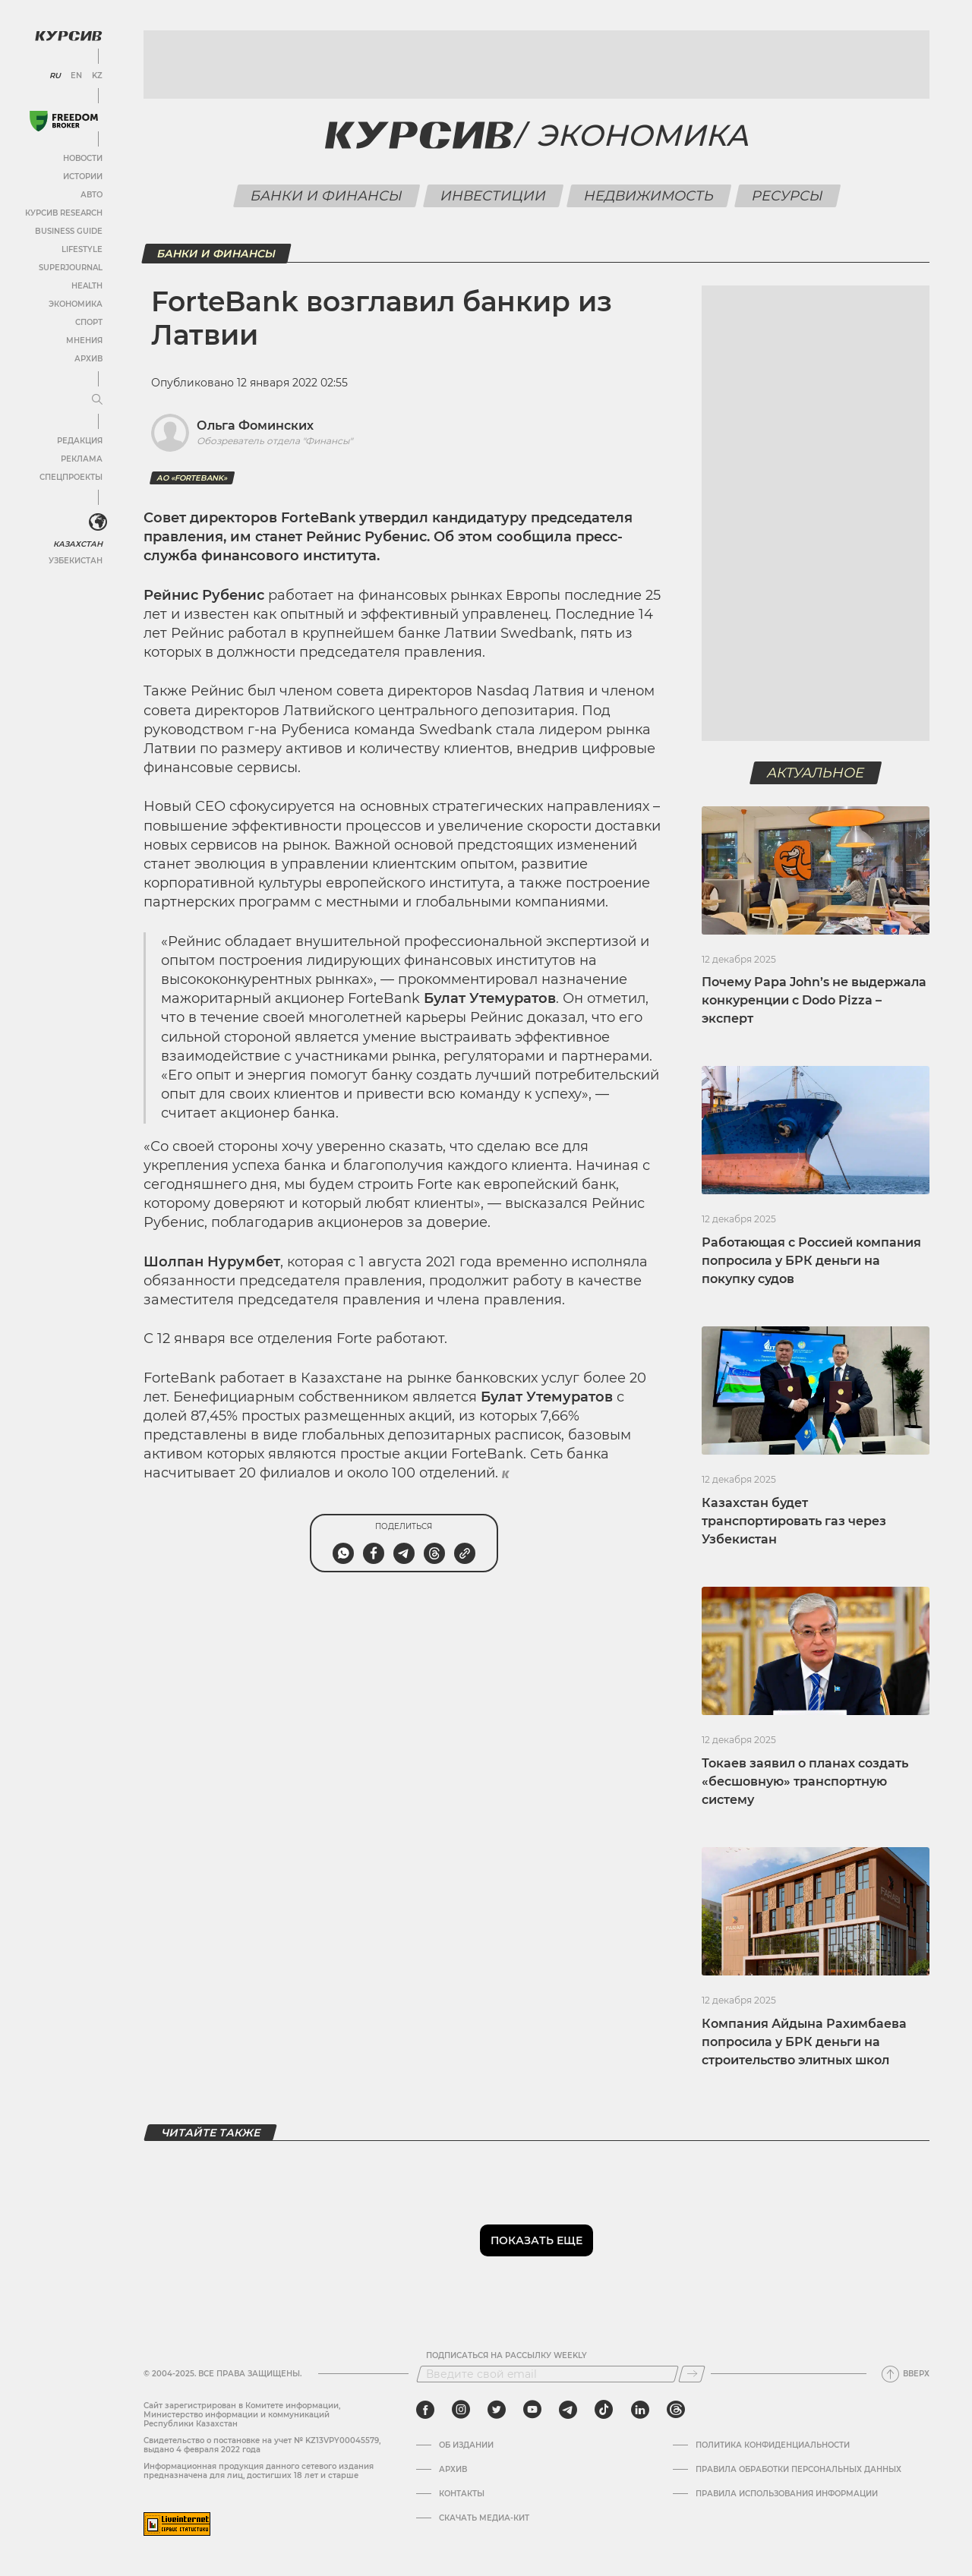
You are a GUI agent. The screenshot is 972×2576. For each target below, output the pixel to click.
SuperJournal (71, 268)
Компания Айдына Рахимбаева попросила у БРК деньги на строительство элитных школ (804, 2041)
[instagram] (461, 2410)
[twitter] (497, 2410)
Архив (88, 359)
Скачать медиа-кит (484, 2518)
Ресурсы (787, 196)
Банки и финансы (326, 196)
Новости (83, 158)
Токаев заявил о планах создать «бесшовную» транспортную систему (805, 1781)
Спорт (89, 322)
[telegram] (568, 2410)
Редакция (80, 441)
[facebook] (425, 2410)
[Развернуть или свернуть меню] (97, 400)
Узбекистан (76, 561)
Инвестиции (493, 196)
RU (55, 75)
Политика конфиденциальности (773, 2445)
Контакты (461, 2494)
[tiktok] (604, 2410)
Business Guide (69, 231)
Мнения (84, 340)
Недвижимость (648, 196)
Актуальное (815, 773)
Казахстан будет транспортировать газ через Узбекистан (794, 1521)
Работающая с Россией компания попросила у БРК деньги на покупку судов (811, 1260)
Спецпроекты (71, 477)
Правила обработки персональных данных (798, 2469)
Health (87, 286)
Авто (91, 195)
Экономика (76, 304)
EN (76, 75)
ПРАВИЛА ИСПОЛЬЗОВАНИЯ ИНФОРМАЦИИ (787, 2494)
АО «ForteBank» (192, 478)
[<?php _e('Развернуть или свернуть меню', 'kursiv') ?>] (98, 522)
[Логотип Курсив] (68, 35)
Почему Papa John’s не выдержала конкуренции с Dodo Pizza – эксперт (814, 1000)
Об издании (466, 2445)
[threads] (676, 2410)
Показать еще (536, 2240)
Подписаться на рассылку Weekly (506, 2355)
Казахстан (78, 544)
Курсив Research (64, 213)
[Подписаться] (691, 2374)
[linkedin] (639, 2410)
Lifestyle (82, 249)
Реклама (82, 459)
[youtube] (532, 2410)
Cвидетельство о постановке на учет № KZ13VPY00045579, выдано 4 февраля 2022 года (262, 2445)
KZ (97, 75)
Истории (83, 176)
